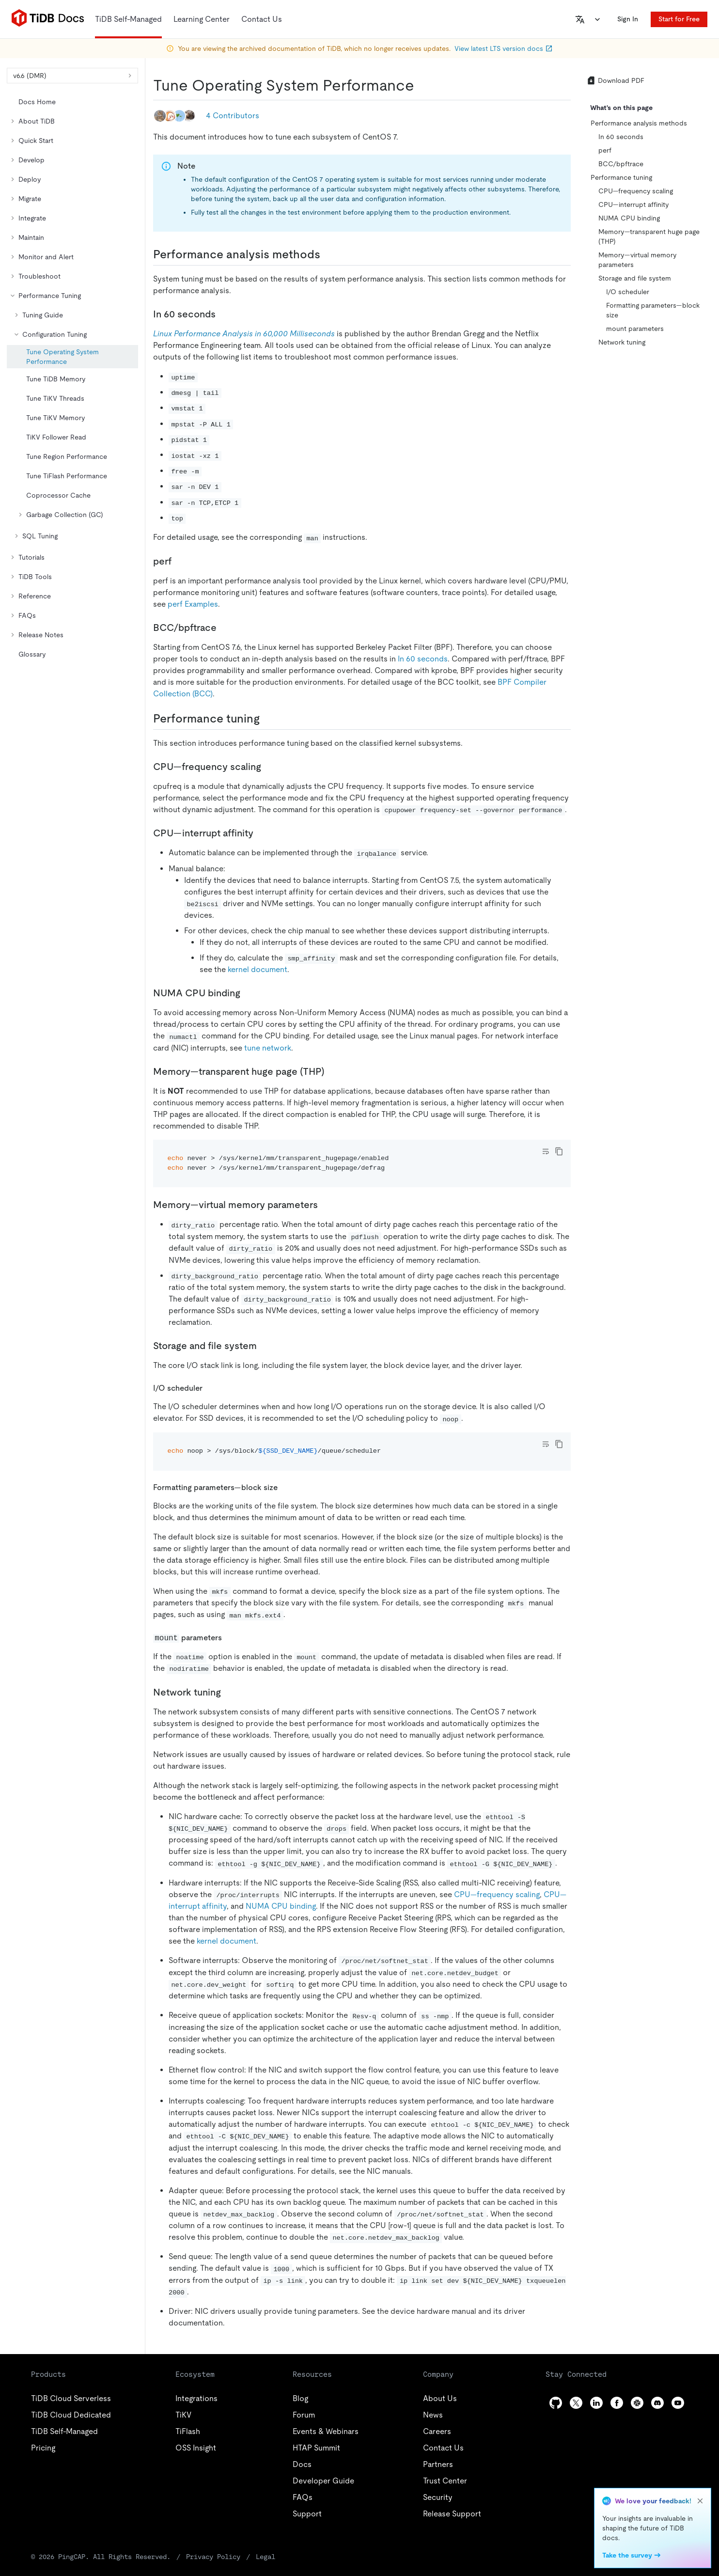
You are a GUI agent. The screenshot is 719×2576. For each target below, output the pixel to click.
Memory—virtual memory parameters (637, 259)
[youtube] (678, 2403)
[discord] (657, 2403)
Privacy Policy (213, 2556)
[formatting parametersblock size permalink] (285, 1487)
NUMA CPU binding (281, 1906)
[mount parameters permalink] (229, 1637)
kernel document (257, 969)
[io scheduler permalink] (210, 1387)
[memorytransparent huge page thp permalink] (332, 1071)
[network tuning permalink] (228, 1692)
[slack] (637, 2403)
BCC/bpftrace (620, 164)
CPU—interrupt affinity (633, 204)
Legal (265, 2556)
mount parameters (635, 328)
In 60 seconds (423, 658)
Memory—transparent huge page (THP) (649, 236)
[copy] (559, 1151)
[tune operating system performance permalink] (422, 85)
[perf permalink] (179, 561)
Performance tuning (621, 177)
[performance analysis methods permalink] (328, 254)
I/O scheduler (627, 292)
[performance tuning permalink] (267, 718)
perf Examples (193, 604)
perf (604, 150)
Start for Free (679, 19)
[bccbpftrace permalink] (224, 627)
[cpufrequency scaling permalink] (269, 766)
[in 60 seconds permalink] (223, 314)
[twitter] (576, 2403)
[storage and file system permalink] (264, 1346)
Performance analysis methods (639, 123)
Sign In (627, 19)
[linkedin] (596, 2403)
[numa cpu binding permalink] (248, 993)
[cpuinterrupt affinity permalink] (261, 833)
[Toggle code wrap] (545, 1151)
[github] (556, 2403)
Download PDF (615, 80)
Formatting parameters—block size (653, 310)
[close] (700, 2501)
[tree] (72, 378)
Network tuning (621, 342)
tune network (267, 1047)
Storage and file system (634, 278)
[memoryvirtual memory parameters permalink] (325, 1204)
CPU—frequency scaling (497, 1894)
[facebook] (617, 2403)
